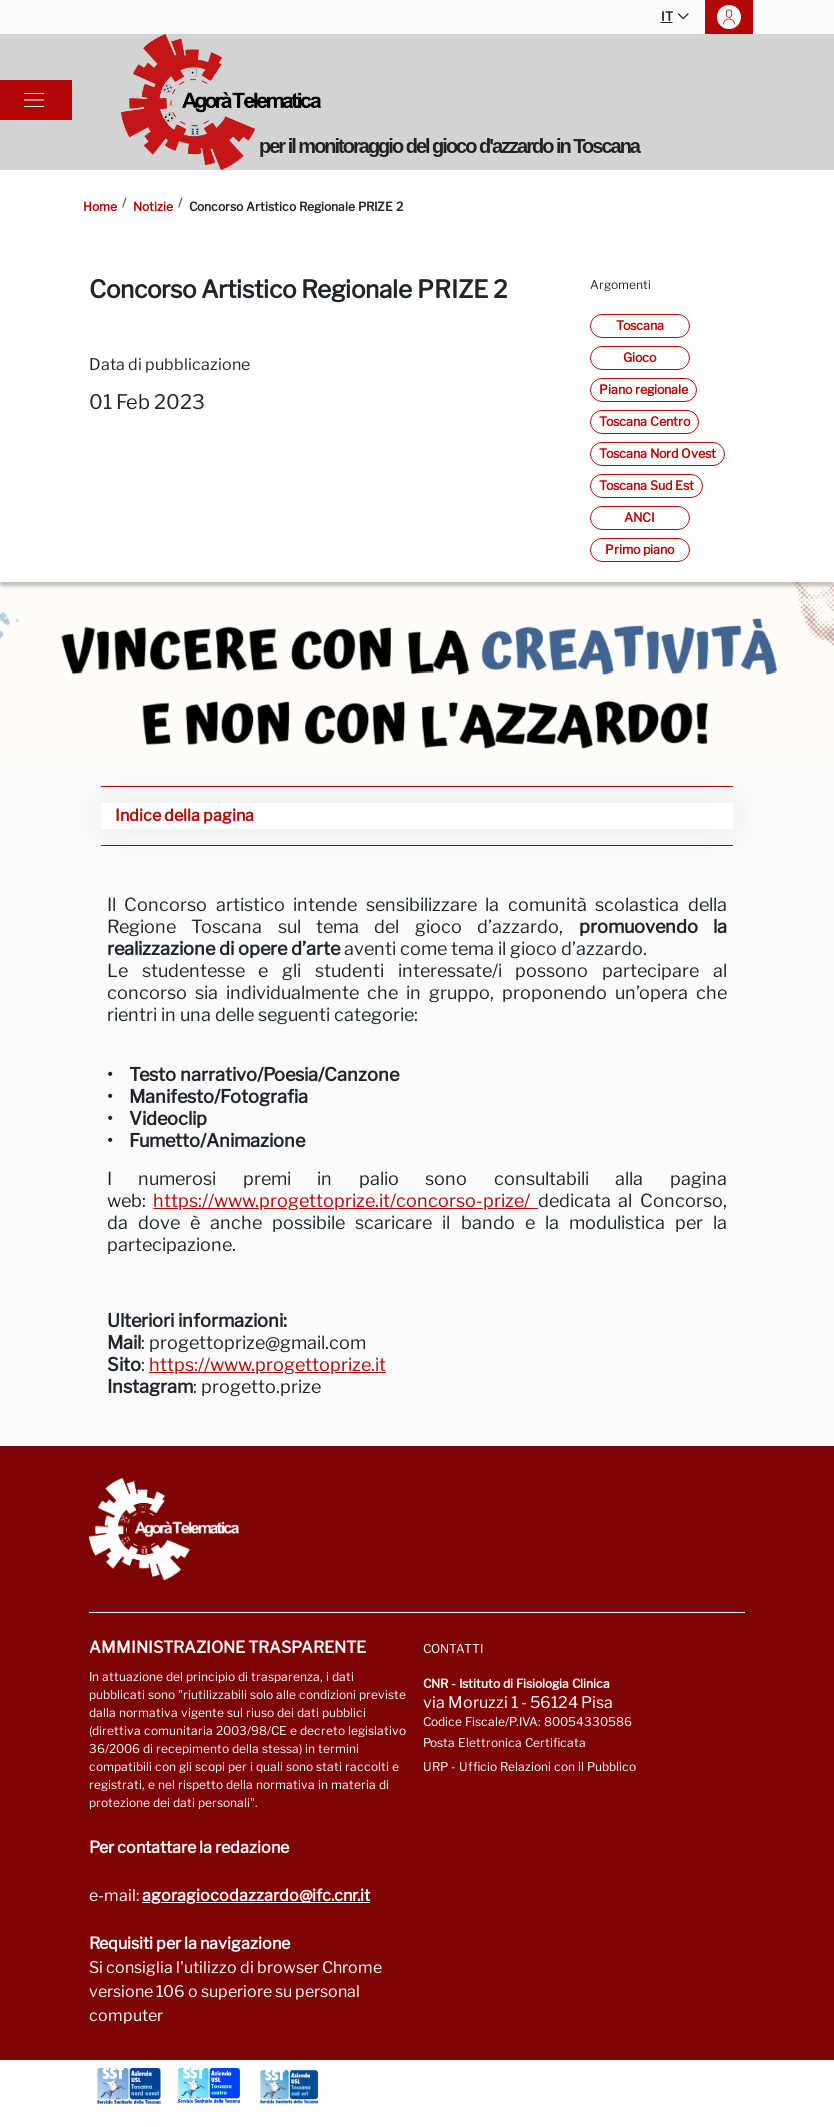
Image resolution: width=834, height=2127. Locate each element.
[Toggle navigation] (34, 100)
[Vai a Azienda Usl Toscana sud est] (289, 2086)
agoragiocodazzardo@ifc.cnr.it (256, 1895)
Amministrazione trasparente (227, 1647)
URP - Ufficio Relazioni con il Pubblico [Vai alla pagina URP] (529, 1766)
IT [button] (675, 17)
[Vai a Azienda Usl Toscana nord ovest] (129, 2086)
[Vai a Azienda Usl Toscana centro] (209, 2086)
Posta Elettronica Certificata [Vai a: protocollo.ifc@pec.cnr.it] (504, 1742)
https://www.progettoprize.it (267, 1364)
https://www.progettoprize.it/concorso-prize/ (345, 1200)
